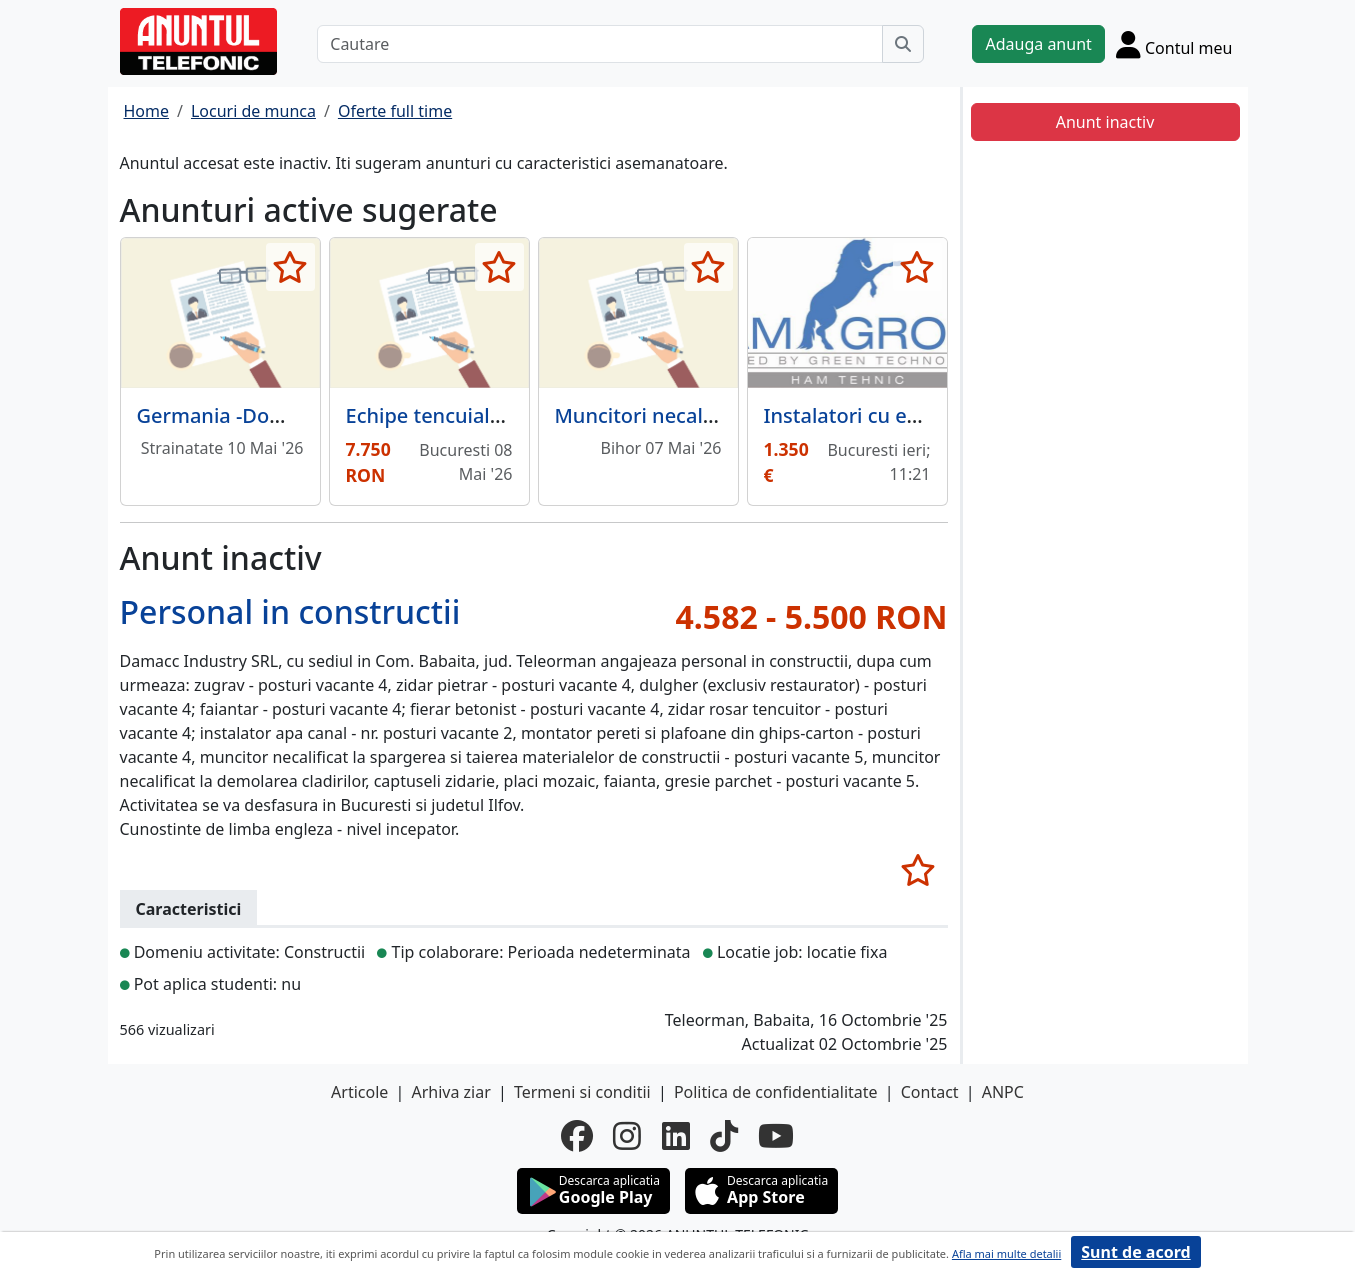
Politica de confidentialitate (776, 1092)
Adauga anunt (1038, 44)
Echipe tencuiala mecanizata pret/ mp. (528, 415)
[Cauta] (903, 44)
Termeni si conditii (582, 1092)
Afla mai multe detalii (1006, 1253)
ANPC (1003, 1092)
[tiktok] (724, 1136)
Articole (359, 1092)
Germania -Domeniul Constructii (291, 415)
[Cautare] (600, 44)
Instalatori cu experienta (881, 415)
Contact (930, 1092)
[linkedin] (676, 1136)
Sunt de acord (1135, 1252)
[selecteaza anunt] (290, 267)
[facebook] (577, 1136)
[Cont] (1174, 44)
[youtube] (776, 1136)
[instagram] (627, 1136)
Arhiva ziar (450, 1092)
